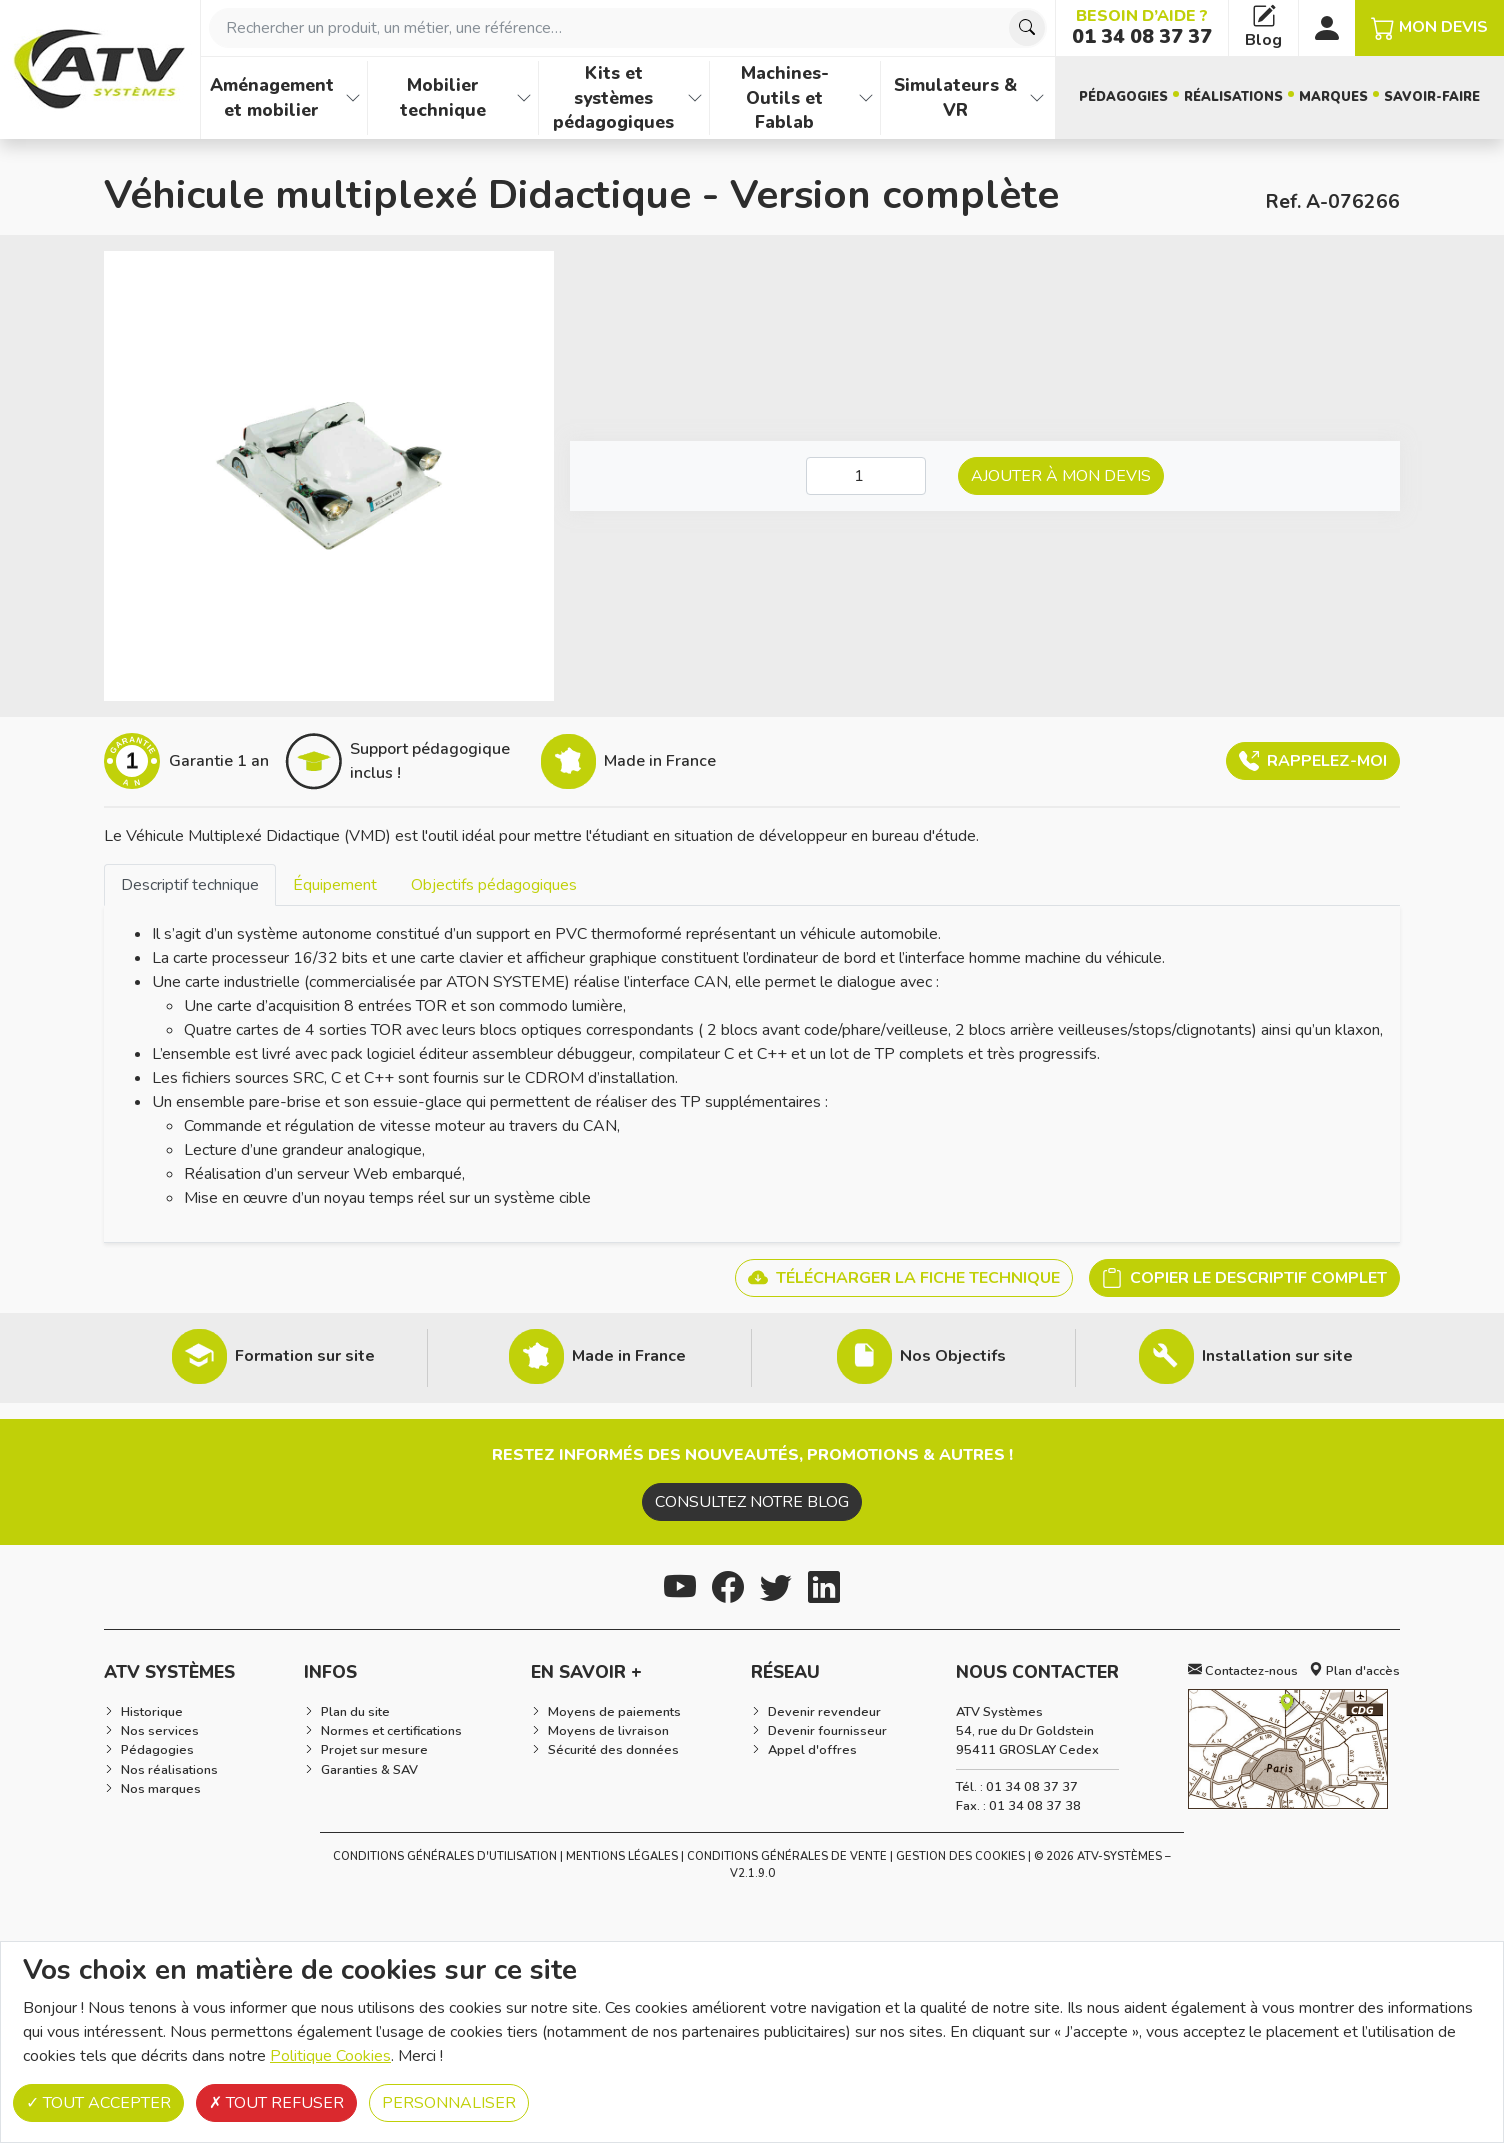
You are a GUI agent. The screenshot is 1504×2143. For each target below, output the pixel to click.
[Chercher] (1027, 28)
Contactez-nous (1243, 1671)
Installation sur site (1277, 1356)
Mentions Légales (622, 1856)
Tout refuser (276, 2103)
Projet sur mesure (374, 1750)
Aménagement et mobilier (272, 97)
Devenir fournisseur (827, 1731)
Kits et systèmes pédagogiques (613, 97)
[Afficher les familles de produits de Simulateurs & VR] (1037, 98)
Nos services (160, 1731)
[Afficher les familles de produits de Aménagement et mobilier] (353, 98)
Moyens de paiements (614, 1712)
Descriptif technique (190, 885)
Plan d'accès (1354, 1671)
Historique (152, 1712)
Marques (1333, 97)
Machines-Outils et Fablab (785, 97)
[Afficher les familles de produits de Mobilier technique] (524, 98)
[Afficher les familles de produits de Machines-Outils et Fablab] (866, 98)
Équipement (335, 885)
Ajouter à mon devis (1061, 476)
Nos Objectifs (953, 1356)
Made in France (629, 1356)
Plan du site (355, 1712)
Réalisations (1233, 97)
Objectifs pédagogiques (494, 885)
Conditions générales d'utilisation (445, 1856)
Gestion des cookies (960, 1856)
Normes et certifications (391, 1731)
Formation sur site (305, 1356)
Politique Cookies (330, 2056)
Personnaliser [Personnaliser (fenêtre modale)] (449, 2103)
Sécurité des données (613, 1750)
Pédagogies (1123, 97)
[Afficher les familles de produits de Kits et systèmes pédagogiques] (695, 98)
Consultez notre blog (752, 1502)
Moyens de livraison (608, 1731)
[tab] (190, 884)
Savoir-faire (1432, 97)
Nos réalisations (169, 1770)
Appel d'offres (812, 1750)
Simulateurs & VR (955, 97)
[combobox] (628, 28)
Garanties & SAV (369, 1770)
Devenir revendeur (824, 1712)
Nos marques (161, 1789)
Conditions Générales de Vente (787, 1856)
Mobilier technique (443, 97)
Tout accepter (98, 2103)
